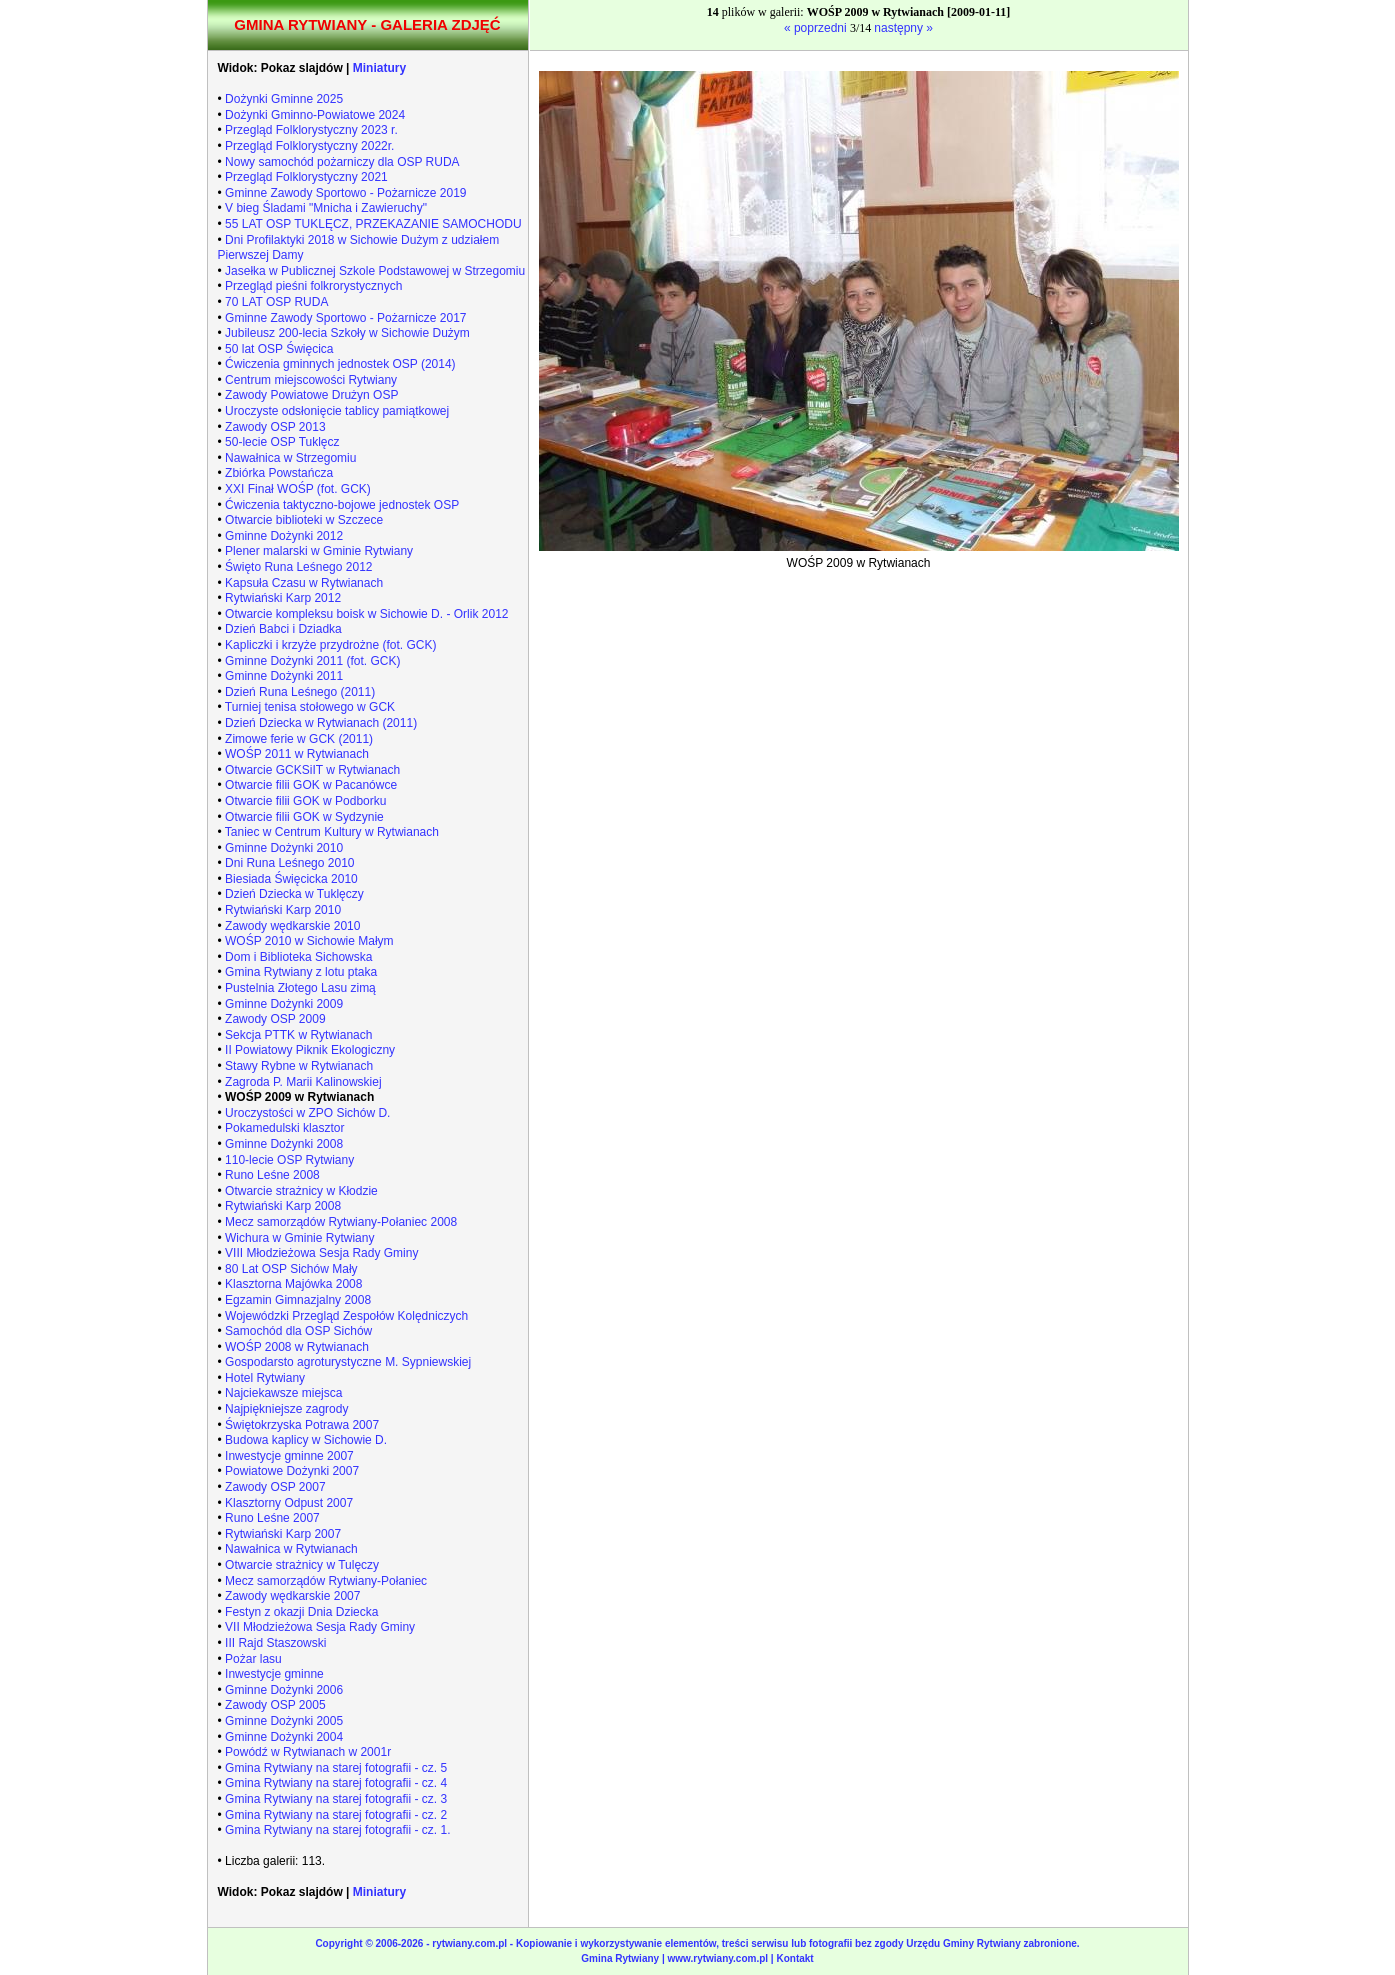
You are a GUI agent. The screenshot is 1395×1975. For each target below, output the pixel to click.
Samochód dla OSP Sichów (298, 1331)
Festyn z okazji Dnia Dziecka (301, 1612)
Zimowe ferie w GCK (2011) (299, 739)
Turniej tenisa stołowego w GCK (310, 707)
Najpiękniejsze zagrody (286, 1409)
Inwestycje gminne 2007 (289, 1456)
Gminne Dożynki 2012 (284, 536)
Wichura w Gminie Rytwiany (299, 1238)
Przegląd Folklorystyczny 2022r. (309, 146)
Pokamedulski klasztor (284, 1128)
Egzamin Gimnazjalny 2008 (298, 1300)
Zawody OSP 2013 (275, 427)
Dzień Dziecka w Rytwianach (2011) (321, 723)
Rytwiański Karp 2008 (283, 1206)
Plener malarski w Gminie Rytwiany (319, 551)
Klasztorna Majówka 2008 (293, 1284)
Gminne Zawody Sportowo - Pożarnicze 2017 (345, 318)
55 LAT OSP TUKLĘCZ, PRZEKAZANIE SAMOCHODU (373, 224)
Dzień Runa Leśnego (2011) (300, 692)
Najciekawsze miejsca (283, 1393)
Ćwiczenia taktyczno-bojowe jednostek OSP (342, 505)
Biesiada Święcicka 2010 (291, 879)
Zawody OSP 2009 (275, 1019)
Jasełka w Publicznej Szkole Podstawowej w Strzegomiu (375, 271)
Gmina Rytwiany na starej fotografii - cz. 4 (336, 1783)
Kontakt (794, 1958)
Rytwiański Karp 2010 (283, 910)
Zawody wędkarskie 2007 (292, 1596)
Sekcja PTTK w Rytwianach (298, 1035)
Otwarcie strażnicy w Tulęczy (302, 1565)
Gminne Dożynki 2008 (284, 1144)
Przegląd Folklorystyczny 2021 (306, 177)
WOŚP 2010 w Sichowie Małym (309, 941)
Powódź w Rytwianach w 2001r (308, 1752)
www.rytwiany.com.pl (719, 1958)
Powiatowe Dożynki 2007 (292, 1471)
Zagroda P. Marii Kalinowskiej (303, 1082)
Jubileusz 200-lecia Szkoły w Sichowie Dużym (347, 333)
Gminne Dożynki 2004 (284, 1737)
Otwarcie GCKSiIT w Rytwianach (312, 770)
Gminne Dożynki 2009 (284, 1004)
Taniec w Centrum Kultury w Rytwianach (332, 832)
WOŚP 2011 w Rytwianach (297, 754)
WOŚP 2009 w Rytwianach (299, 1097)
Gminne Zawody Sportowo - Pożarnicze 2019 (345, 193)
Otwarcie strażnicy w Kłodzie (301, 1191)
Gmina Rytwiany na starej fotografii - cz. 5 (336, 1768)
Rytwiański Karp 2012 (283, 598)
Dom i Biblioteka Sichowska (298, 957)
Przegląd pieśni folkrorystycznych (313, 286)
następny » (903, 28)
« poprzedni (817, 28)
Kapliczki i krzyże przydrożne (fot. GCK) (330, 645)
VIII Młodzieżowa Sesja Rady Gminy (321, 1253)
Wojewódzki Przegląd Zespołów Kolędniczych (346, 1316)
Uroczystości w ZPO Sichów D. (307, 1113)
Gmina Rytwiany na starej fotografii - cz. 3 (336, 1799)
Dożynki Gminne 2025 (284, 99)
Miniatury (379, 68)
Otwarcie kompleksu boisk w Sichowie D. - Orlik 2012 (366, 614)
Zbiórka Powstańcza (279, 473)
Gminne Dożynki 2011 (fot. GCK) (312, 661)
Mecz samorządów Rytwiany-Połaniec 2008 (341, 1222)
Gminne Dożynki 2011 (284, 676)
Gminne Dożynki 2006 (284, 1690)
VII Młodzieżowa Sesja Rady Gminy (320, 1627)
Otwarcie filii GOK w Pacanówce (311, 785)
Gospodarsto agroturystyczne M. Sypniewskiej (348, 1362)
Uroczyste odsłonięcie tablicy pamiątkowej (337, 411)
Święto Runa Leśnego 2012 (298, 567)
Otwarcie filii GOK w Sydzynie (304, 817)
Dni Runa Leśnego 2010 (289, 863)
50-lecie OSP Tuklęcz (282, 442)
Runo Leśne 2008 (272, 1175)
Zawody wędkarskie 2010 (292, 926)
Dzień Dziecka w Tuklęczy (294, 894)
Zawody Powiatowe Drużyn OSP (311, 395)
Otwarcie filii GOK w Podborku (305, 801)
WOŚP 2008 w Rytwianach (297, 1347)
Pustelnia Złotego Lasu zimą (300, 988)
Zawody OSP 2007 (275, 1487)
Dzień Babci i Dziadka (283, 629)
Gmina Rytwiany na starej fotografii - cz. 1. (337, 1830)
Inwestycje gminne (274, 1674)
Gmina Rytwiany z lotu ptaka (301, 972)
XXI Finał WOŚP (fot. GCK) (298, 489)
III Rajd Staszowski (275, 1643)
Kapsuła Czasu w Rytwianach (304, 583)
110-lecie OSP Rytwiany (289, 1160)
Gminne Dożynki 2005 (284, 1721)
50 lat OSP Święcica (279, 349)
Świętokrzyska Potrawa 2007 (302, 1425)
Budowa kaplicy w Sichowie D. (306, 1440)
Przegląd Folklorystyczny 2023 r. (311, 130)
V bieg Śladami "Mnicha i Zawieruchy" (326, 208)
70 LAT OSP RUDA (276, 302)
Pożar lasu (253, 1659)
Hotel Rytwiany (265, 1378)
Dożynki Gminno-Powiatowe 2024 (315, 115)
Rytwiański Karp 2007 (283, 1534)
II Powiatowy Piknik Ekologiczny (310, 1050)
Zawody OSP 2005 (275, 1705)
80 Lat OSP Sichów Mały (291, 1269)
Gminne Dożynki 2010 (284, 848)
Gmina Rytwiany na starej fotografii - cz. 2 (336, 1815)
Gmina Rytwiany (620, 1958)
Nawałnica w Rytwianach (291, 1549)
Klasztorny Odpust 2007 (289, 1503)
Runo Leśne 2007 (272, 1518)
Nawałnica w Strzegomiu (290, 458)
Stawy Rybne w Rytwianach (299, 1066)
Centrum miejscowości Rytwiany (311, 380)
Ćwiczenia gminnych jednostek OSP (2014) (340, 364)
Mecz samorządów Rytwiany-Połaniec (326, 1581)
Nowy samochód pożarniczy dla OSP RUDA (342, 162)
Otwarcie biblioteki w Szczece (304, 520)
